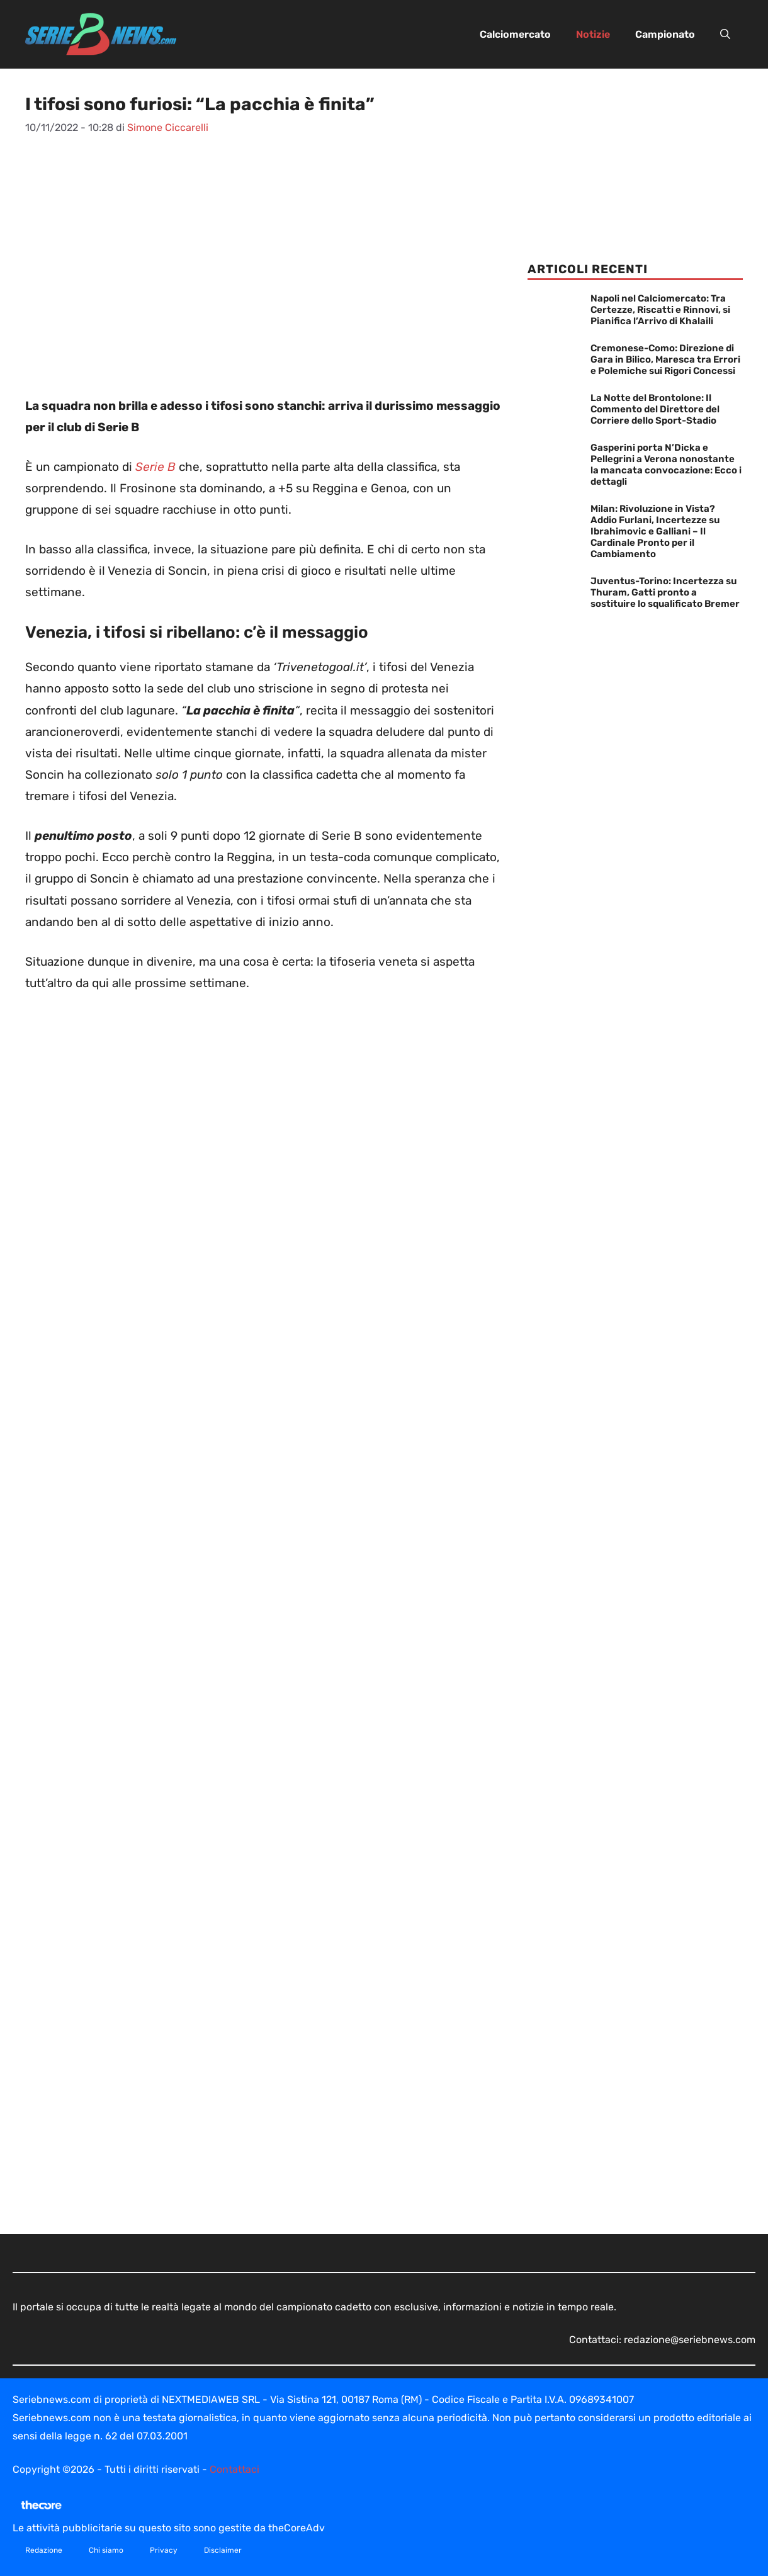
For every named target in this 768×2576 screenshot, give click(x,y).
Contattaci (234, 2469)
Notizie (593, 34)
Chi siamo (106, 2550)
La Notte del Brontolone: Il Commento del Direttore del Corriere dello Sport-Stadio (655, 409)
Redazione (43, 2550)
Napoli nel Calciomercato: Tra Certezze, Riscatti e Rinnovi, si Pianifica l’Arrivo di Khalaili (660, 310)
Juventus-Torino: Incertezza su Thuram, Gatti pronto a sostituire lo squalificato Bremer (665, 592)
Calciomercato (515, 34)
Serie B (154, 467)
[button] (725, 35)
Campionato (665, 34)
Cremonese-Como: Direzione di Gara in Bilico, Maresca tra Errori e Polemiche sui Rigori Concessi (665, 359)
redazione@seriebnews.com (689, 2340)
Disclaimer (223, 2550)
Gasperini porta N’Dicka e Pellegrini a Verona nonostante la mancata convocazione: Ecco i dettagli (666, 464)
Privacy (164, 2550)
